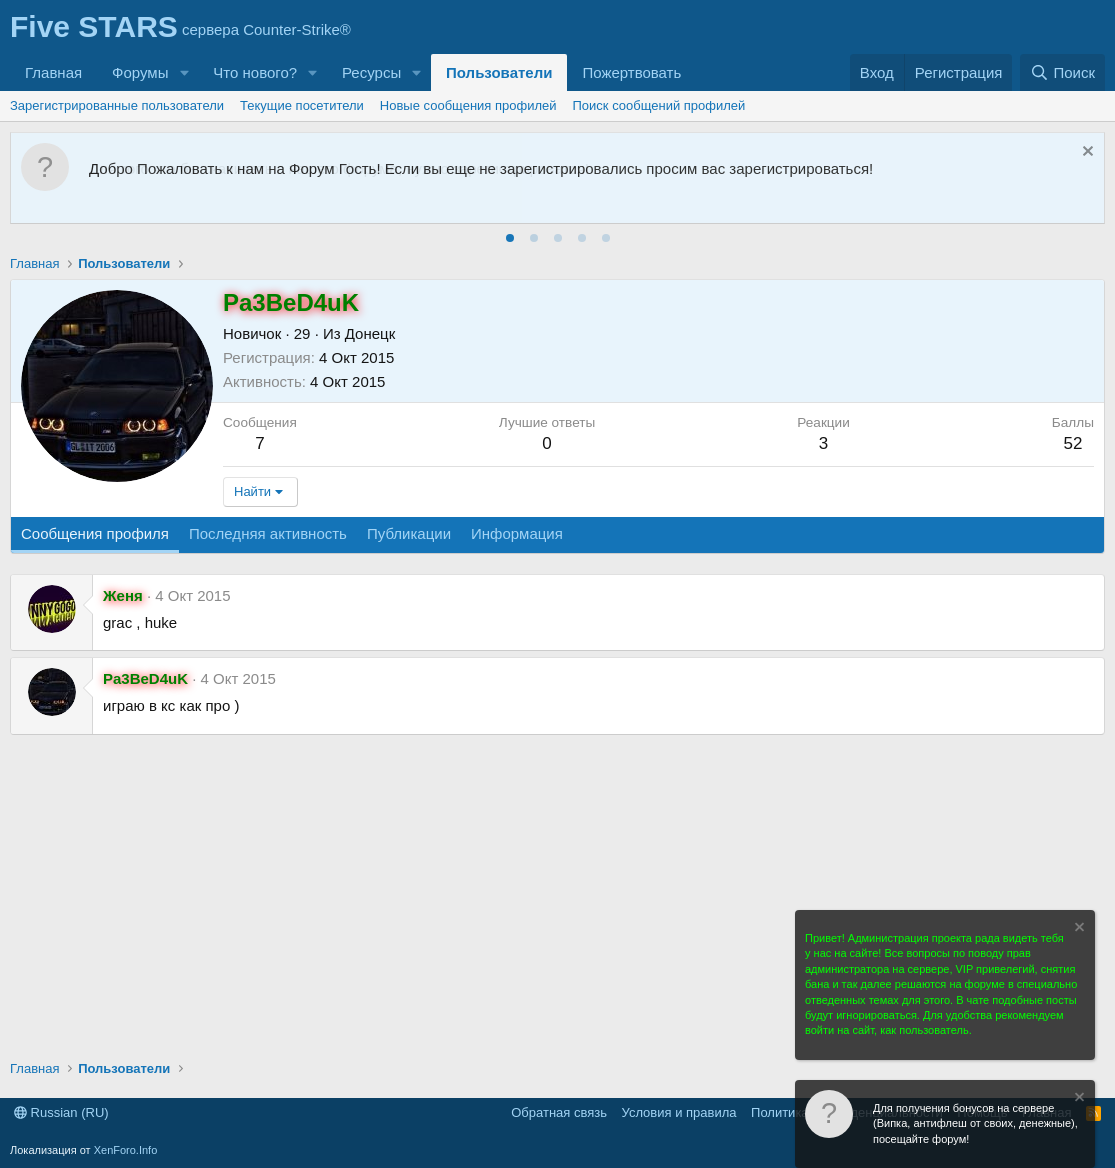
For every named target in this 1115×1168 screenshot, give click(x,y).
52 (1072, 443)
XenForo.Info (126, 1150)
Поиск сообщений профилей (659, 105)
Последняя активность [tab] (268, 533)
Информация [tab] (517, 533)
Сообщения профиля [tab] (95, 533)
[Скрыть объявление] (1085, 153)
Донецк (370, 333)
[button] (184, 72)
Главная (53, 72)
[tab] (510, 238)
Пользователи (499, 72)
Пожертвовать (631, 72)
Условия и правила (679, 1112)
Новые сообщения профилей (468, 105)
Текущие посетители (302, 105)
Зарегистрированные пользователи (117, 105)
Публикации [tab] (409, 533)
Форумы (140, 72)
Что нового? (255, 72)
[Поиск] (1062, 72)
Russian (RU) (61, 1112)
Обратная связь (559, 1112)
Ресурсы (371, 72)
